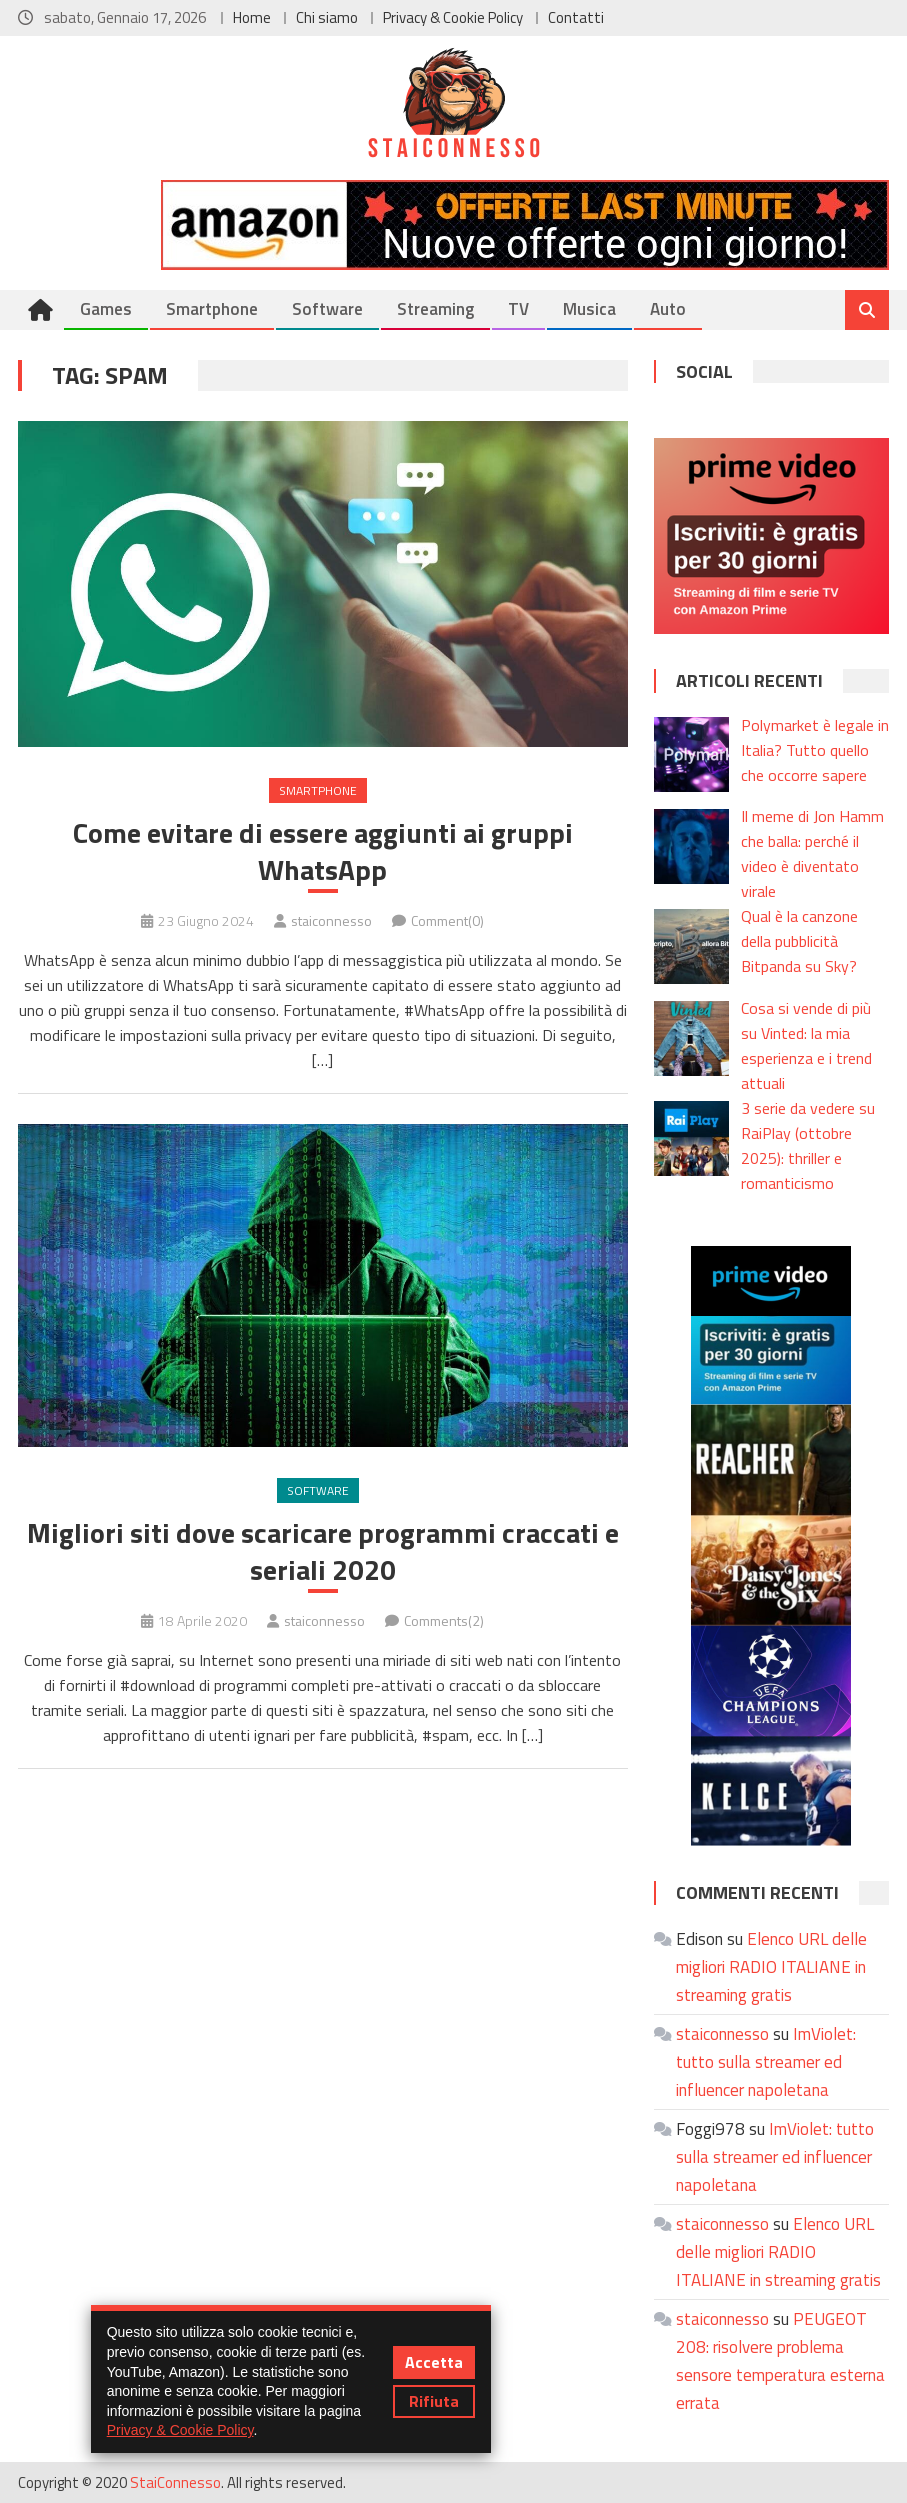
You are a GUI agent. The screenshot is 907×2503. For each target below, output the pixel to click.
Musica (589, 309)
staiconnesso (331, 920)
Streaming (435, 309)
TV (518, 309)
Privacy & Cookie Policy (453, 17)
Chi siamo (327, 17)
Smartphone (212, 309)
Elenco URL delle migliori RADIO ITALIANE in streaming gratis (771, 1967)
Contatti (576, 17)
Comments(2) (444, 1620)
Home (252, 17)
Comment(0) (447, 920)
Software (327, 309)
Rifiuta (434, 2401)
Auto (668, 309)
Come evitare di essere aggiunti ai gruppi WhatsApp (323, 851)
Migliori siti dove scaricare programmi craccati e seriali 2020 (323, 1551)
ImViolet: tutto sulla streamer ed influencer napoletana (766, 2062)
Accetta (434, 2362)
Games (106, 309)
